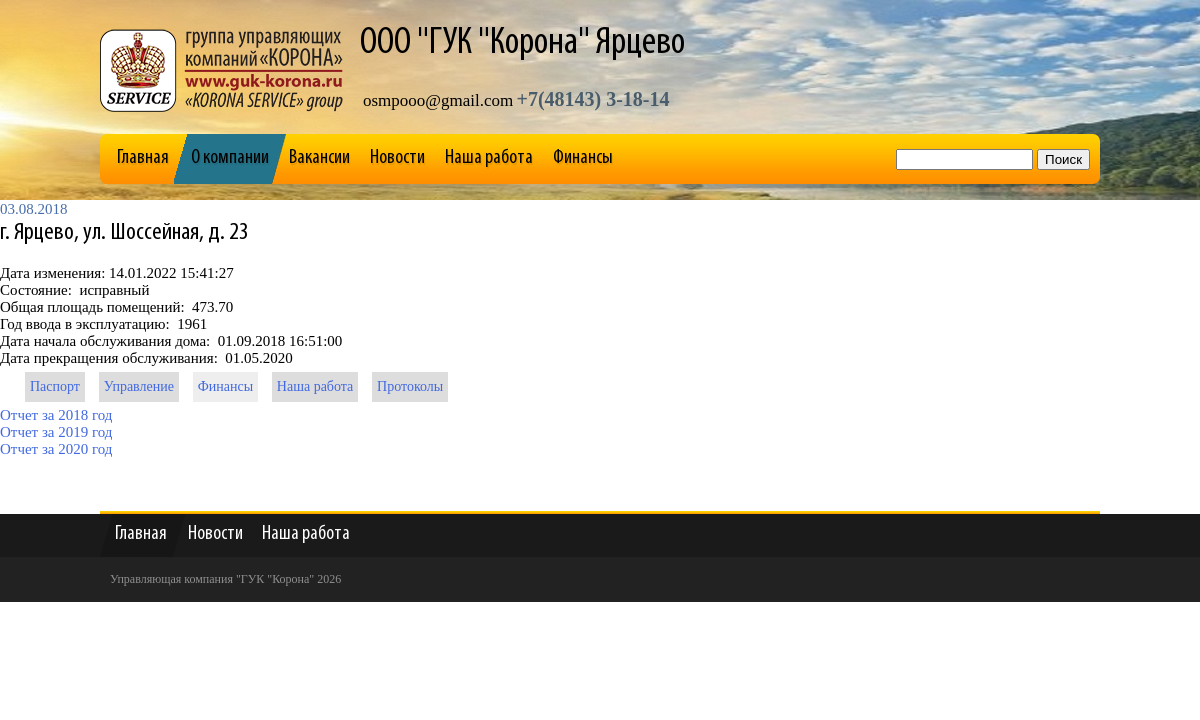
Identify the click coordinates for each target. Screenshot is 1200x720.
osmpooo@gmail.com (438, 100)
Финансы (583, 158)
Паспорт (55, 386)
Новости (397, 158)
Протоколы (410, 386)
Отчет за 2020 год (56, 449)
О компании (230, 158)
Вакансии (319, 158)
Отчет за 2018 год (56, 415)
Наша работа (489, 158)
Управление (139, 386)
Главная (143, 158)
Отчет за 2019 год (56, 432)
